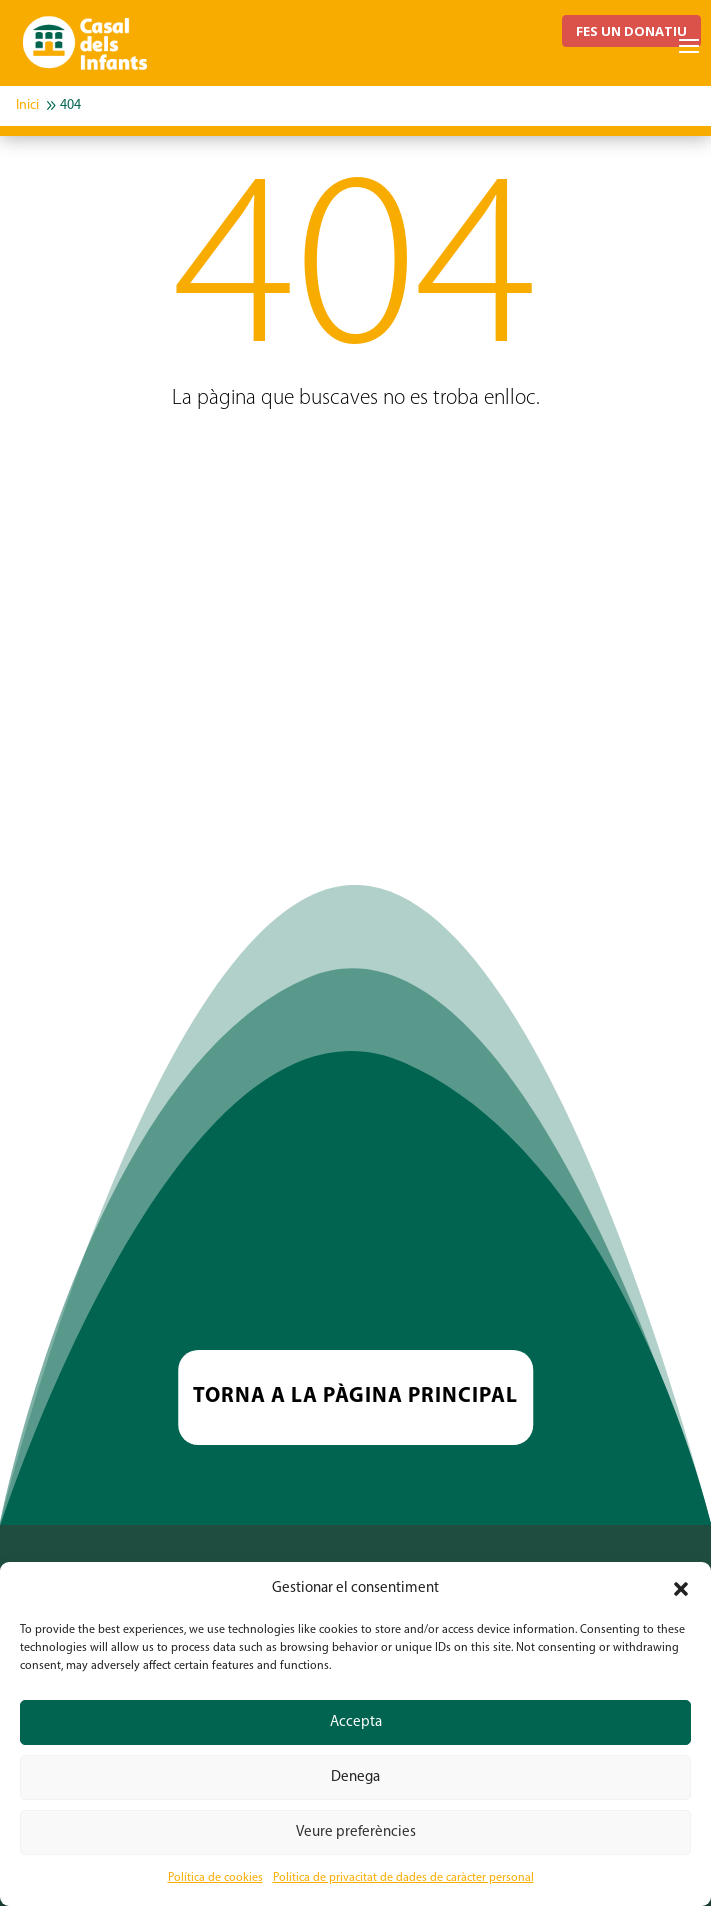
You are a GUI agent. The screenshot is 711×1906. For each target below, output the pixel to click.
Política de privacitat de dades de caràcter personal (403, 1878)
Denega (355, 1777)
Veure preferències (356, 1832)
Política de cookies (215, 1878)
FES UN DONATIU (631, 31)
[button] (681, 1589)
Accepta (356, 1722)
